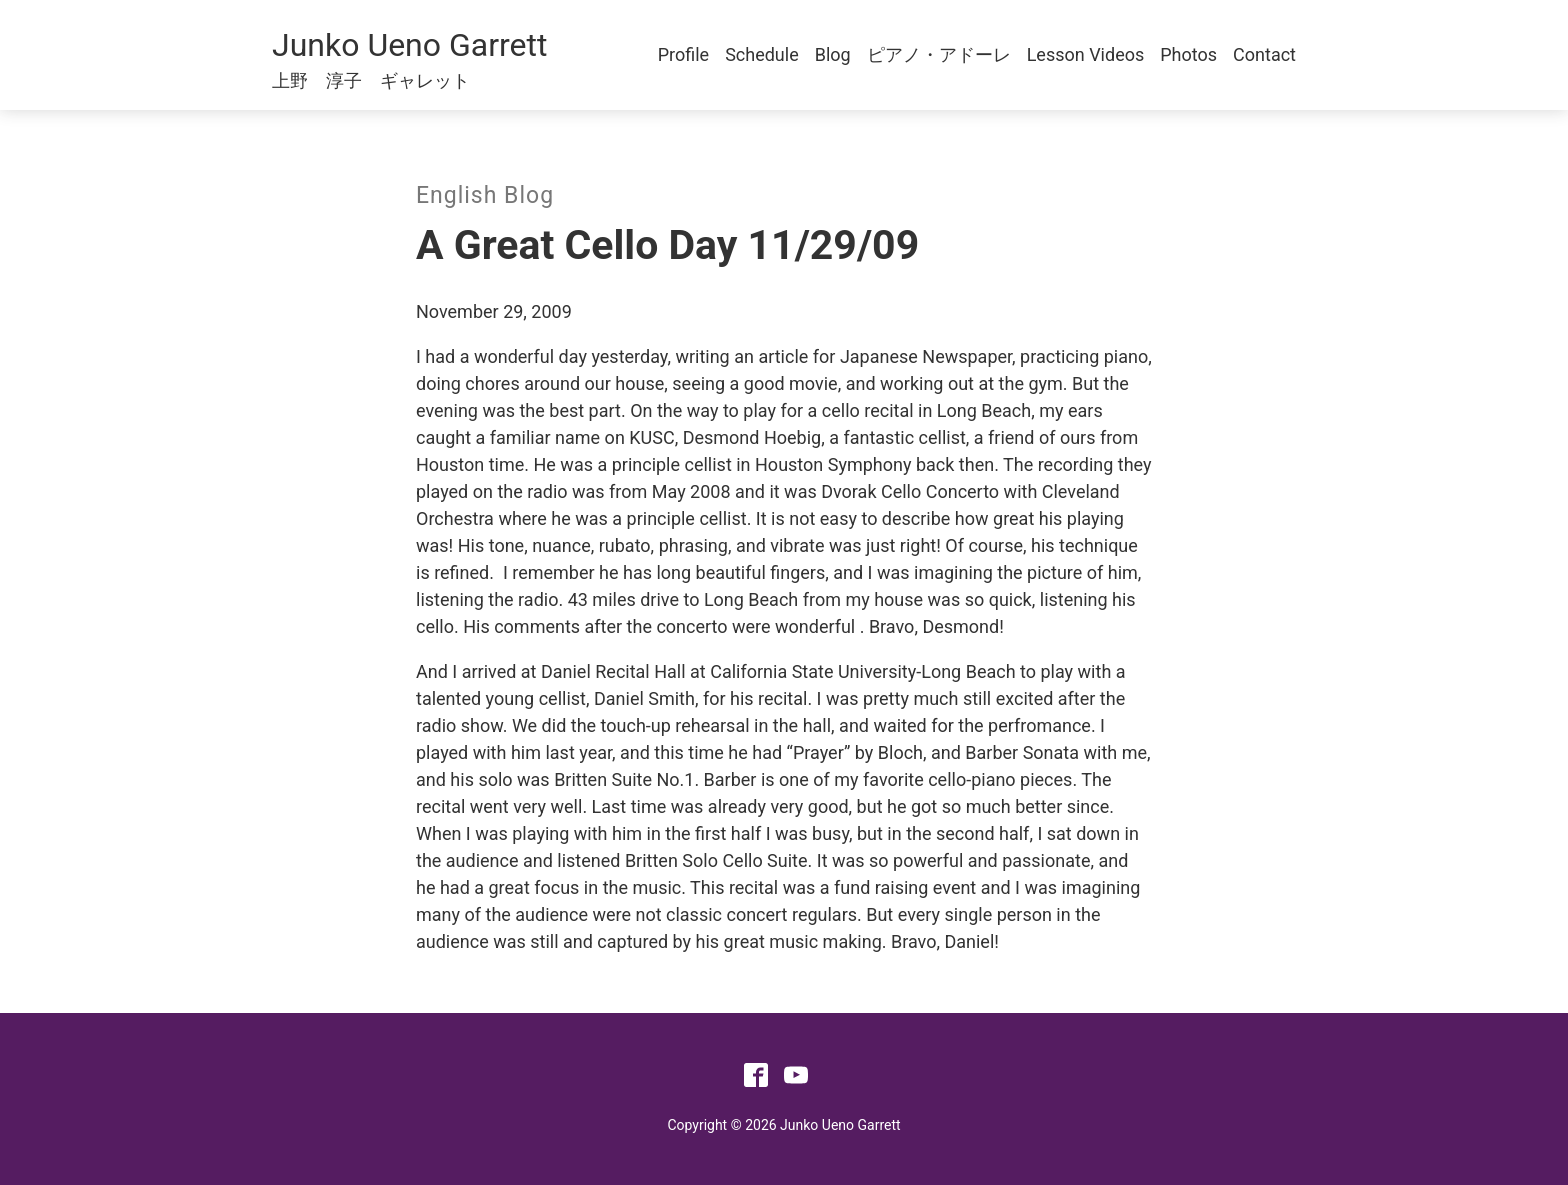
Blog (833, 54)
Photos (1188, 54)
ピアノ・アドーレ (939, 54)
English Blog (485, 195)
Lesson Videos (1086, 54)
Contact (1264, 54)
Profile (683, 54)
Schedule (762, 54)
